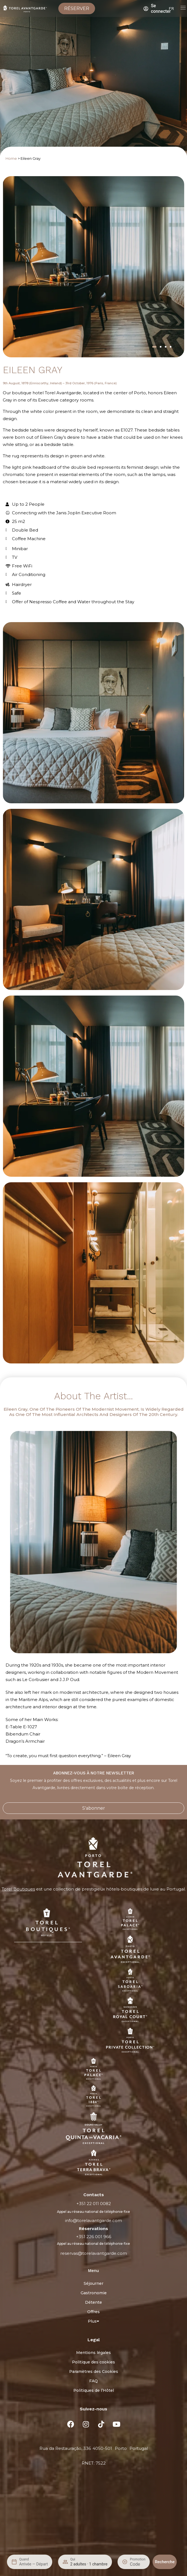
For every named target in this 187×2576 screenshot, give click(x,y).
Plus (93, 2321)
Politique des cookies (93, 2362)
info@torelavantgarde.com (93, 2220)
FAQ (93, 2380)
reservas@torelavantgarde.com (93, 2253)
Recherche (164, 2561)
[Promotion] (137, 2564)
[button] (154, 347)
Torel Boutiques (18, 1889)
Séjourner (93, 2283)
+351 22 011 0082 (93, 2203)
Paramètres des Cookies (93, 2371)
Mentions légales (93, 2352)
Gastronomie (94, 2292)
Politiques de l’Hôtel (93, 2390)
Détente (93, 2302)
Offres (93, 2311)
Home (11, 158)
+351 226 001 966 (93, 2236)
